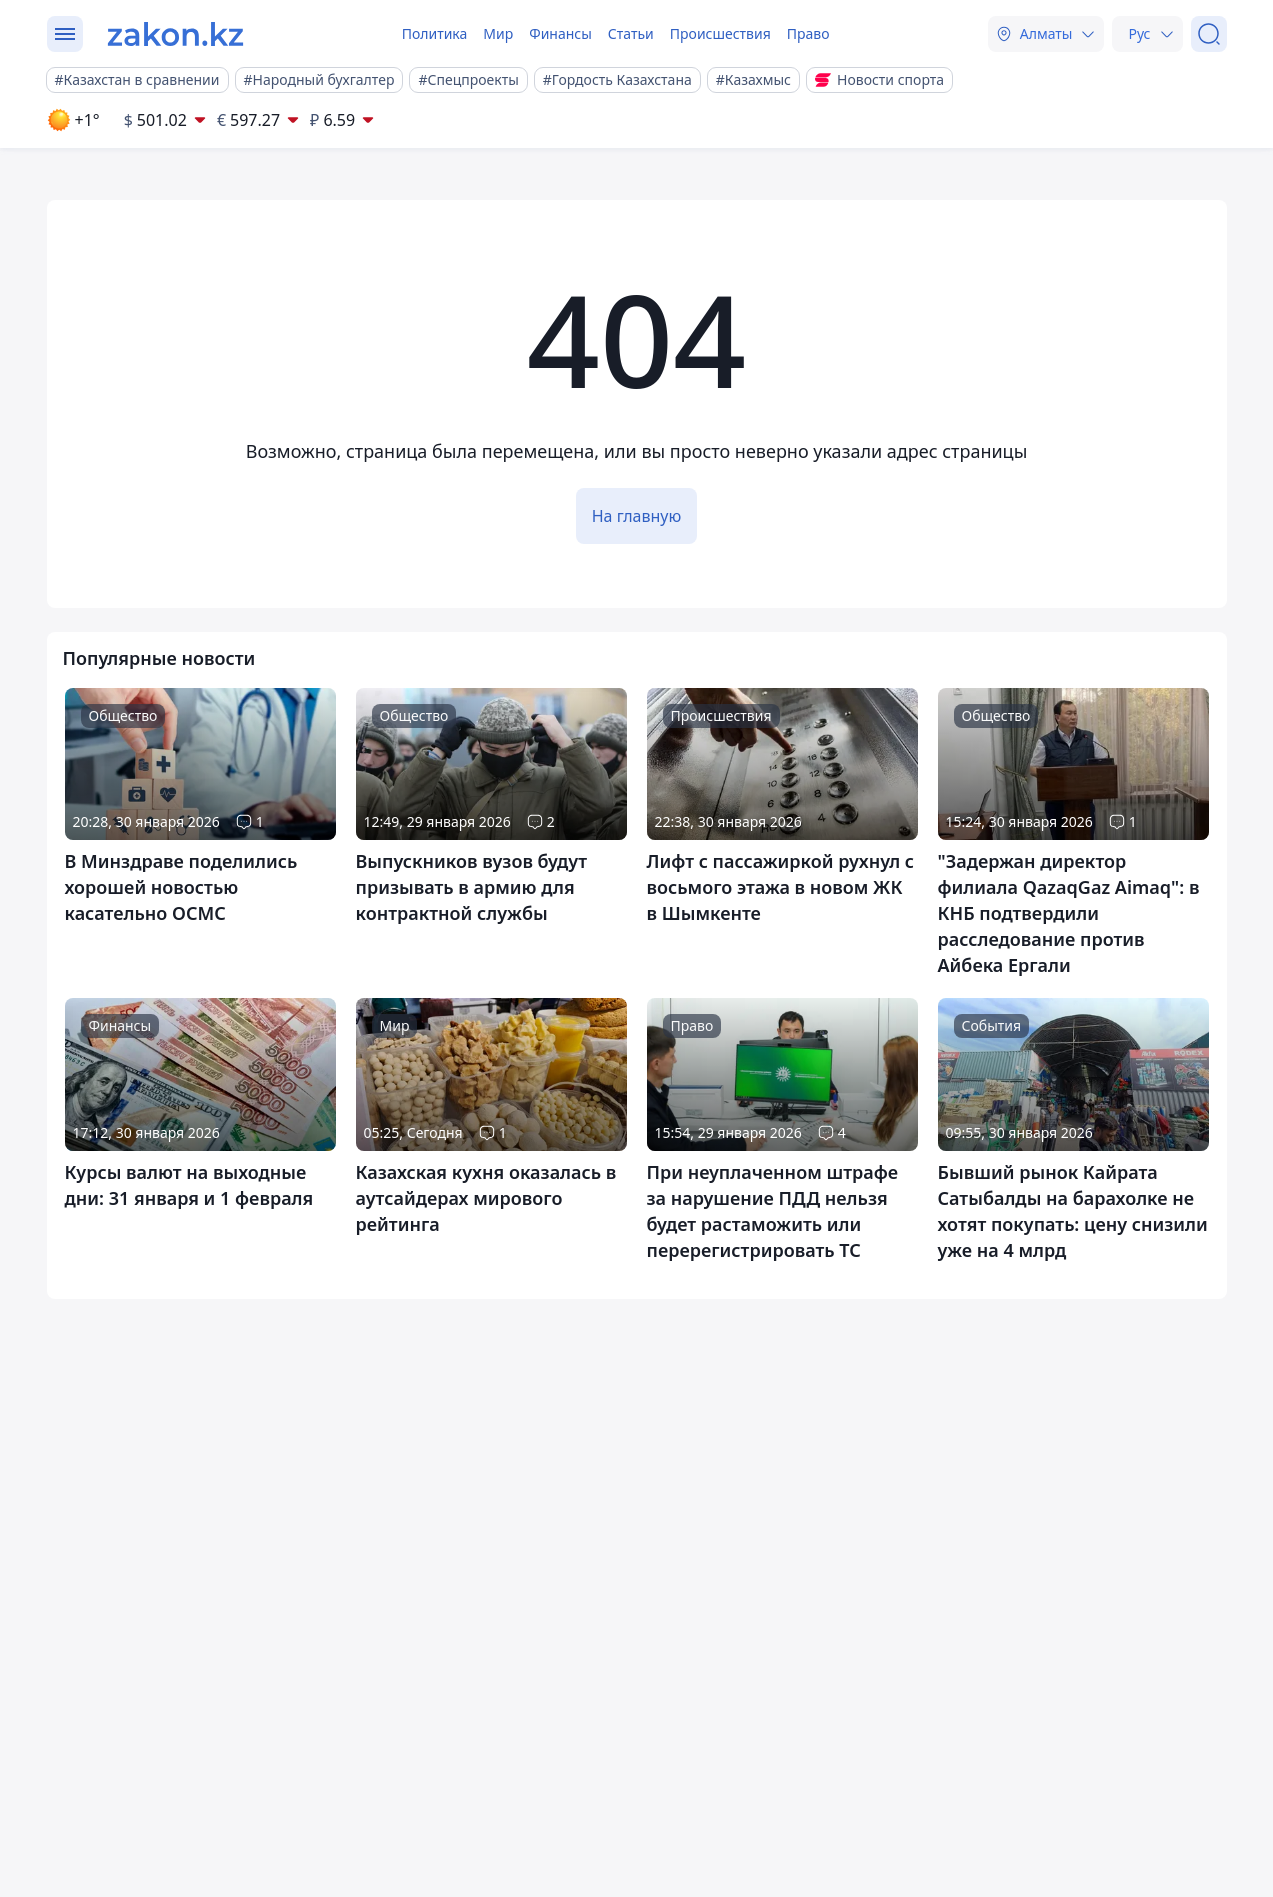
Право (808, 33)
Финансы (560, 33)
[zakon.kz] (175, 34)
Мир (498, 33)
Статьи (631, 33)
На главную (637, 516)
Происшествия (720, 33)
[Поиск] (1209, 34)
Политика (435, 33)
